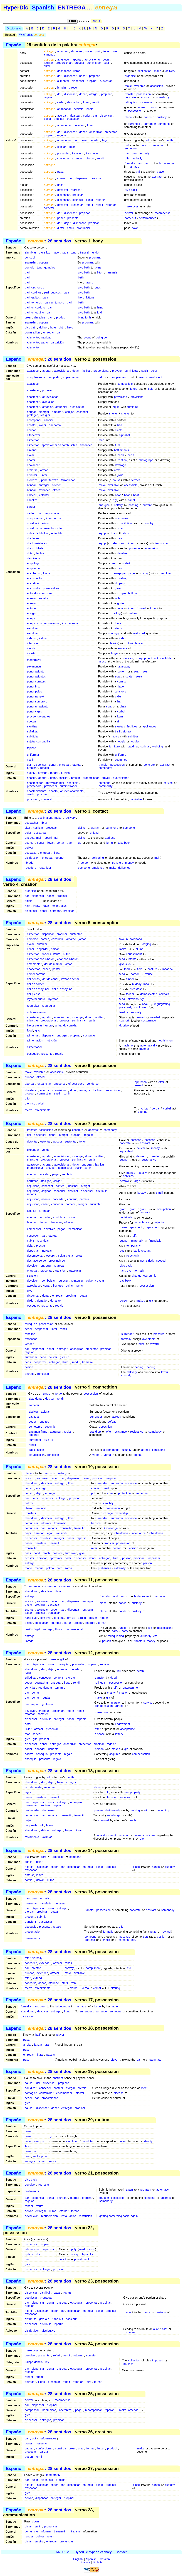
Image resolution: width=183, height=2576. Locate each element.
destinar (73, 1186)
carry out (130, 218)
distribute (30, 2319)
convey (69, 1968)
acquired (114, 1754)
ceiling (117, 613)
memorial (123, 1939)
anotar (31, 460)
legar (105, 140)
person (85, 862)
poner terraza (49, 480)
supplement (119, 377)
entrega (47, 857)
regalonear (45, 1687)
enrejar (31, 598)
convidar (30, 1687)
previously (125, 1007)
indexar (31, 638)
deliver (129, 213)
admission (151, 548)
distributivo (48, 2330)
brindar (61, 87)
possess (135, 1140)
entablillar (57, 533)
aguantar (55, 1431)
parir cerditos (33, 292)
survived (103, 1820)
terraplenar (68, 480)
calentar (44, 495)
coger (40, 842)
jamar (82, 939)
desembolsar (35, 1255)
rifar (27, 1734)
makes (141, 1300)
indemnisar (49, 2410)
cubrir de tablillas (37, 533)
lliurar (56, 852)
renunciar (42, 1508)
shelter (113, 413)
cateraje (77, 1017)
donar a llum (33, 332)
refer (94, 1548)
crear (28, 317)
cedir (28, 1362)
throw (36, 905)
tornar (102, 1622)
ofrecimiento (42, 1110)
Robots (98, 2562)
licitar (28, 1729)
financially (155, 1240)
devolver (79, 125)
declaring (123, 1835)
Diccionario (14, 28)
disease (118, 2093)
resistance (120, 1431)
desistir (78, 109)
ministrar (32, 1020)
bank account (141, 1250)
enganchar (44, 1083)
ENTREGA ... (75, 7)
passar (126, 1558)
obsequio (33, 1053)
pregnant (95, 257)
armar (44, 470)
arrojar (27, 2044)
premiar (82, 2088)
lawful (165, 1372)
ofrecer (73, 87)
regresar (76, 189)
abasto (53, 791)
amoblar (47, 406)
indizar (43, 638)
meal (146, 984)
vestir (30, 759)
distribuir (77, 199)
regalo (59, 1053)
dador (30, 1300)
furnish (65, 772)
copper (121, 593)
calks (118, 696)
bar (113, 533)
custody (162, 117)
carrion (135, 974)
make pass (40, 2156)
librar (76, 70)
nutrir (66, 954)
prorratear (46, 2297)
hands (148, 117)
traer (70, 842)
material (144, 1048)
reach (46, 1553)
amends (133, 2410)
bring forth (84, 317)
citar (27, 827)
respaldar (43, 1240)
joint (120, 475)
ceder (61, 102)
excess (122, 648)
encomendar (64, 2093)
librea (58, 1629)
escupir (50, 1255)
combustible (125, 383)
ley (47, 2362)
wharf (120, 528)
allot (156, 2329)
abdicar (33, 1411)
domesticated (148, 994)
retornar (111, 204)
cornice (122, 681)
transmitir (60, 1523)
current (147, 505)
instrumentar (70, 623)
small (159, 1192)
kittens (90, 297)
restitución (85, 2216)
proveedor (50, 786)
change (137, 1275)
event (87, 337)
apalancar (33, 465)
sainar (55, 949)
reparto (59, 857)
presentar (111, 132)
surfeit (126, 563)
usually (142, 1172)
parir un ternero (54, 302)
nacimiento (32, 337)
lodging (146, 944)
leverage (120, 465)
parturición (57, 342)
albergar (44, 411)
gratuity (115, 1702)
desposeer (48, 1810)
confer (95, 1488)
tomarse (60, 1687)
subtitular (33, 736)
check (106, 1939)
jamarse (71, 939)
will (148, 140)
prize (153, 1931)
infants (132, 959)
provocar (30, 2451)
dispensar (70, 75)
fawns (89, 282)
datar (30, 553)
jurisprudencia (34, 2362)
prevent (98, 1810)
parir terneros (33, 302)
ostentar (45, 1141)
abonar (31, 1174)
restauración (68, 2216)
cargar (31, 506)
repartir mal (51, 837)
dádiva (29, 1754)
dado (120, 686)
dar (59, 75)
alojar (42, 425)
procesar (51, 827)
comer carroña (36, 974)
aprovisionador (54, 782)
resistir (68, 1431)
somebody (163, 97)
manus (39, 1568)
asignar (46, 1191)
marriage (133, 166)
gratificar (47, 1704)
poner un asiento (37, 706)
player (161, 171)
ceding (139, 1367)
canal (131, 500)
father (115, 2006)
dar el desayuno (62, 989)
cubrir (30, 1240)
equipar (31, 618)
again (129, 2189)
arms (117, 470)
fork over (45, 1617)
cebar (30, 949)
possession (143, 94)
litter (99, 272)
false (123, 2141)
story (145, 573)
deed (113, 1677)
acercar (62, 115)
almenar (32, 450)
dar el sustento (50, 954)
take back (124, 842)
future (133, 388)
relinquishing (116, 1636)
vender (46, 1149)
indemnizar (65, 2410)
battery (118, 505)
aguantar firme (38, 1431)
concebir (30, 257)
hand (37, 1553)
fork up (70, 1617)
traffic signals (123, 731)
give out (44, 2319)
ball (138, 171)
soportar (34, 1434)
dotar (106, 59)
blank (130, 643)
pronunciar (83, 228)
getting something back (114, 2216)
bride (97, 2006)
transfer (129, 94)
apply (73, 2249)
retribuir (67, 1174)
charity (111, 1692)
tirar (47, 2044)
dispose (100, 1734)
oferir (41, 1103)
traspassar (153, 1558)
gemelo (29, 267)
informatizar (53, 518)
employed (98, 867)
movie (115, 736)
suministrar (94, 62)
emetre (38, 2541)
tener (106, 51)
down (135, 228)
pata (59, 1568)
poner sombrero (37, 701)
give (63, 905)
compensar (34, 1229)
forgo (154, 107)
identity (148, 2141)
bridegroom (166, 163)
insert (131, 608)
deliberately (112, 1810)
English (78, 2559)
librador (29, 862)
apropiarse (34, 1285)
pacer (46, 969)
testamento (32, 1837)
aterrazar (32, 480)
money (129, 862)
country (148, 523)
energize (104, 505)
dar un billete (35, 548)
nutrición (51, 1040)
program (145, 2189)
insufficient (155, 377)
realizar (43, 2451)
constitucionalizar (38, 523)
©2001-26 (63, 2552)
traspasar (73, 118)
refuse (149, 974)
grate (120, 603)
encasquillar (34, 578)
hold (27, 905)
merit (144, 2088)
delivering (98, 857)
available (139, 85)
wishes (150, 1835)
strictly (150, 1260)
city (115, 500)
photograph (146, 460)
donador (42, 1300)
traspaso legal (74, 1629)
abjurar (45, 1411)
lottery (119, 1734)
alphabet (124, 435)
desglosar (31, 2297)
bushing (122, 578)
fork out (59, 1617)
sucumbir (96, 1204)
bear (53, 327)
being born (102, 337)
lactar (68, 964)
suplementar (71, 377)
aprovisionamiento (71, 791)
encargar (41, 1488)
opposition (105, 1426)
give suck (125, 964)
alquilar (31, 1210)
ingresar (47, 1250)
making (135, 1810)
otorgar (93, 94)
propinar (94, 75)
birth (80, 277)
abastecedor (35, 782)
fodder (130, 994)
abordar (30, 1083)
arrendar (44, 1210)
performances (147, 218)
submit (41, 1916)
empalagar (34, 563)
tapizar (31, 748)
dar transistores (37, 543)
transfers (117, 862)
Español (14, 44)
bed (119, 425)
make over (131, 206)
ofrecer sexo (76, 1083)
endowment (122, 1724)
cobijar (69, 411)
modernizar (34, 659)
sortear (37, 1734)
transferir (77, 153)
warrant (95, 827)
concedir (30, 1983)
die (142, 1838)
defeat (111, 1421)
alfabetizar (33, 435)
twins (98, 267)
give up (64, 1357)
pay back (125, 1280)
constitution (124, 523)
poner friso (34, 686)
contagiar (31, 2093)
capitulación (36, 1449)
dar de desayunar (38, 989)
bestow (124, 1181)
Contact (121, 2552)
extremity (120, 1568)
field (139, 969)
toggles (135, 741)
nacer (88, 51)
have (81, 297)
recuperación (49, 2216)
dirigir (28, 900)
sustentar (106, 80)
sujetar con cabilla (38, 741)
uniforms (120, 754)
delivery (170, 70)
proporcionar (64, 62)
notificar (38, 827)
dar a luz (76, 51)
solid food (136, 939)
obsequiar (95, 132)
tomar (79, 1285)
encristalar (33, 588)
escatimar (33, 633)
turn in (82, 1617)
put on (29, 2456)
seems (142, 377)
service (168, 782)
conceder (63, 158)
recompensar (93, 2410)
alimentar (63, 80)
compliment (93, 1968)
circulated (72, 2141)
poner (61, 218)
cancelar (44, 1174)
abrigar (31, 411)
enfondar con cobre (39, 593)
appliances (149, 726)
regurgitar (33, 1005)
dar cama (55, 425)
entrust (29, 1875)
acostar (31, 425)
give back (131, 189)
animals (112, 272)
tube (120, 608)
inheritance (121, 1533)
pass (28, 1553)
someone (164, 123)
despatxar (31, 852)
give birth (84, 267)
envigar (31, 613)
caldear (31, 495)
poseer (57, 1141)
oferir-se (30, 1103)
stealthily (107, 1503)
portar (60, 842)
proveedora (34, 786)
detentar (32, 1141)
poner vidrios (51, 588)
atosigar (45, 1181)
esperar (44, 262)
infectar (79, 2093)
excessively (134, 1012)
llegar (68, 1830)
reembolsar (75, 1229)
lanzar (38, 2044)
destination (144, 70)
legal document (106, 1835)
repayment (135, 1227)
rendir (96, 102)
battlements (121, 450)
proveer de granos (38, 716)
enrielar (43, 598)
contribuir (59, 1217)
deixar (29, 1622)
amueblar (61, 406)
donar (83, 94)
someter (49, 208)
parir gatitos (32, 297)
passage (134, 548)
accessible (157, 85)
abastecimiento (36, 791)
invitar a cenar (70, 979)
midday (137, 984)
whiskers (120, 691)
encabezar (33, 573)
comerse (32, 939)
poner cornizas (36, 681)
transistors (162, 543)
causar (61, 178)
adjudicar (33, 1186)
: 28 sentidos (49, 240)
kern (120, 716)
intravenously (135, 999)
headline (165, 573)
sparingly (114, 633)
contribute (126, 1217)
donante (55, 1300)
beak (145, 1004)
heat (118, 495)
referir (89, 204)
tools (118, 623)
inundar (31, 648)
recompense (162, 213)
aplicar (29, 2254)
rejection (159, 1222)
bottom (132, 593)
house (116, 480)
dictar (60, 228)
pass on (58, 1553)
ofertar (43, 1222)
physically (87, 2254)
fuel (117, 445)
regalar (48, 97)
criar (81, 2448)
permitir (84, 1199)
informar (46, 1523)
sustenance (148, 1020)
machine (127, 1045)
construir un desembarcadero (45, 528)
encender (86, 445)
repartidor (45, 867)
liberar (29, 1508)
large (114, 653)
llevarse (58, 1285)
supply (31, 772)
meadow (167, 969)
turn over (71, 1553)
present (44, 1739)
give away (27, 2016)
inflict (63, 2259)
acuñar (31, 430)
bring (109, 842)
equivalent (126, 1151)
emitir (70, 228)
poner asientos (36, 676)
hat (119, 701)
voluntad (47, 1837)
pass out (71, 2319)
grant (123, 1209)
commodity (105, 786)
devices (128, 658)
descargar (40, 832)
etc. (133, 1939)
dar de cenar (50, 979)
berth (120, 455)
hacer (82, 75)
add (101, 377)
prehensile (104, 1568)
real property (133, 1792)
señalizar (32, 731)
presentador (32, 1938)
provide (42, 772)
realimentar (32, 2191)
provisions (120, 396)
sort (145, 1936)
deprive (124, 1025)
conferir (60, 1186)
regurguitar (49, 1005)
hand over (131, 153)
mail (157, 857)
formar (90, 2448)
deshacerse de (36, 1260)
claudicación (36, 1454)
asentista (72, 782)
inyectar (53, 999)
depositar (33, 1250)
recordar (49, 1787)
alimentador (34, 1047)
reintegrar (77, 1280)
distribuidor (32, 2330)
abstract (146, 97)
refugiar (45, 415)
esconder (82, 411)
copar (46, 1285)
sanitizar (32, 726)
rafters (133, 613)
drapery (120, 583)
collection (134, 2360)
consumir (57, 939)
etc (155, 1636)
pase (26, 2059)
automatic (162, 2189)
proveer (79, 62)
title (150, 1627)
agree (141, 107)
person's (139, 1835)
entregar (48, 332)
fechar (40, 553)
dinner (130, 979)
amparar (57, 411)
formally (144, 153)
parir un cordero (35, 307)
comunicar (31, 1523)
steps (118, 628)
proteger (32, 415)
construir (60, 2448)
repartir (100, 199)
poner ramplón (36, 696)
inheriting (163, 1810)
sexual (139, 1085)
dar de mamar (53, 964)
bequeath (31, 1825)
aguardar (30, 262)
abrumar (32, 1181)
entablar (42, 944)
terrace (136, 480)
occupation (164, 1209)
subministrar (120, 777)
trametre (87, 1362)
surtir (47, 65)
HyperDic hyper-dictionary (93, 2552)
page (131, 573)
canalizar (32, 500)
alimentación (35, 1040)
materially (137, 1240)
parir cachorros (34, 287)
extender (77, 158)
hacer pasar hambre (40, 1025)
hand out (57, 2319)
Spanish (43, 7)
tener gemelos (46, 267)
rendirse (30, 1333)
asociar (48, 420)
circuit (130, 543)
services (128, 1176)
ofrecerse (60, 1083)
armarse (32, 470)
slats (126, 533)
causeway (123, 666)
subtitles (133, 736)
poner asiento (35, 671)
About (96, 21)
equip (116, 406)
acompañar (34, 420)
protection (158, 145)
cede (43, 1357)
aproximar (56, 1558)
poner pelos (34, 691)
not (156, 658)
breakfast (136, 989)
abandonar (64, 109)
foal (99, 312)
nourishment (134, 954)
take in (123, 939)
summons (112, 827)
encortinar (33, 583)
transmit (96, 1523)
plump (140, 949)
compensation (104, 1705)
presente (46, 1053)
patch (120, 568)
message (124, 1936)
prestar (75, 777)
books (114, 643)
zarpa (68, 1568)
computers (121, 518)
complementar (36, 377)
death (169, 140)
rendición (43, 1373)
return (39, 2206)
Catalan (105, 2559)
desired (140, 1017)
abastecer (63, 59)
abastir (31, 777)
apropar (42, 1558)
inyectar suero (36, 999)
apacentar (33, 969)
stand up (95, 1431)
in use (102, 661)
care (143, 145)
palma (50, 1568)
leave (49, 1825)
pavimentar (34, 666)
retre (74, 1983)
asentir (45, 1199)
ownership (149, 1275)
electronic (119, 543)
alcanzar (75, 115)
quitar (69, 1285)
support (124, 1020)
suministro (47, 799)
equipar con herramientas (43, 623)
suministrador (68, 786)
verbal (144, 1108)
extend (37, 1978)
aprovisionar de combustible (59, 445)
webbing (157, 746)
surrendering (111, 1449)
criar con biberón (67, 959)
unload (94, 832)
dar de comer (35, 984)
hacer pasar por (34, 2141)
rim (119, 721)
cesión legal (32, 1629)
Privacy (85, 2562)
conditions (158, 1449)
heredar (95, 140)
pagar (56, 1174)
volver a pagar (95, 1280)
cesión (29, 1367)
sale (150, 388)
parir (98, 51)
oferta (30, 794)
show (97, 1787)
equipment (145, 658)
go (79, 842)
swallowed (140, 1007)
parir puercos (52, 292)
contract (145, 1212)
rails (117, 598)
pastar (56, 969)
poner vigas (34, 711)
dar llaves (33, 538)
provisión (42, 794)
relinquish (131, 102)
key (119, 538)
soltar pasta (65, 1255)
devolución (32, 2216)
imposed (157, 2360)
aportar (77, 59)
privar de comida (65, 1025)
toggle (121, 741)
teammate (155, 2059)
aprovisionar (92, 59)
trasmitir (79, 1528)
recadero (30, 867)
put (127, 145)
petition (161, 1936)
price (142, 1343)
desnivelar (33, 558)
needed (155, 1017)
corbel (121, 711)
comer (45, 939)
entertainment (131, 1687)
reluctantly (132, 1255)
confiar (61, 146)
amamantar (34, 964)
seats (118, 676)
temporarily (133, 1245)
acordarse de (33, 1787)
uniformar (33, 754)
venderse (93, 1083)
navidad (46, 337)
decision (133, 1548)
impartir (52, 1528)
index (122, 638)
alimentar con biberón (41, 959)
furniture (132, 406)
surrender (134, 123)
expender (33, 1149)
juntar (43, 475)
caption (122, 460)
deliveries (124, 867)
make (157, 70)
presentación (33, 1931)
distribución (32, 857)
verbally (137, 158)
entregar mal (33, 837)
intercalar (33, 643)
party (115, 1631)
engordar (42, 949)
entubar (32, 608)
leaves (139, 643)
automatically (148, 1045)
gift (134, 1235)
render (54, 772)
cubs (98, 287)
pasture (152, 969)
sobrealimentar (36, 1012)
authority (145, 1636)
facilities (132, 726)
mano (28, 1568)
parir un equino (34, 312)
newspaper (120, 573)
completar (54, 377)
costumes (121, 759)
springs (145, 746)
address (110, 837)
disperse (129, 2332)
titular (46, 573)
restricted (139, 633)
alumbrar (63, 51)
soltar (79, 1255)
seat (136, 671)
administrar (32, 2249)
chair (123, 706)
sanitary (120, 726)
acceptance (142, 1222)
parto (44, 342)
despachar (64, 70)
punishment (81, 2259)
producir (61, 317)
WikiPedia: (31, 34)
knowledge (111, 1528)
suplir (107, 62)
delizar (29, 1503)
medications (87, 2249)
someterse (35, 1426)
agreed (116, 1416)
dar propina (32, 1704)
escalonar (33, 628)
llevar (50, 842)
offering (142, 1111)
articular (32, 475)
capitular (34, 1416)
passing (133, 505)
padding (132, 746)
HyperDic (15, 7)
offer (127, 158)
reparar (109, 2410)
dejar (84, 140)
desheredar (32, 1810)
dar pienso (33, 994)
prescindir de (57, 1260)
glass (118, 588)
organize (130, 75)
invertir (31, 653)
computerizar (35, 518)
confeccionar (44, 2448)
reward (154, 1343)
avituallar (48, 401)
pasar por (30, 2151)
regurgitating (162, 1004)
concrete (130, 97)
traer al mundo (89, 252)
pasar (47, 118)
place (128, 117)
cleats (119, 430)
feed (101, 440)
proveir (106, 777)
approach (141, 1082)
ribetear (32, 721)
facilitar (48, 62)
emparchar (34, 568)
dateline (122, 553)
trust (106, 1488)
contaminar (46, 2093)
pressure (158, 1333)
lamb (100, 307)
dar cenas (33, 979)
